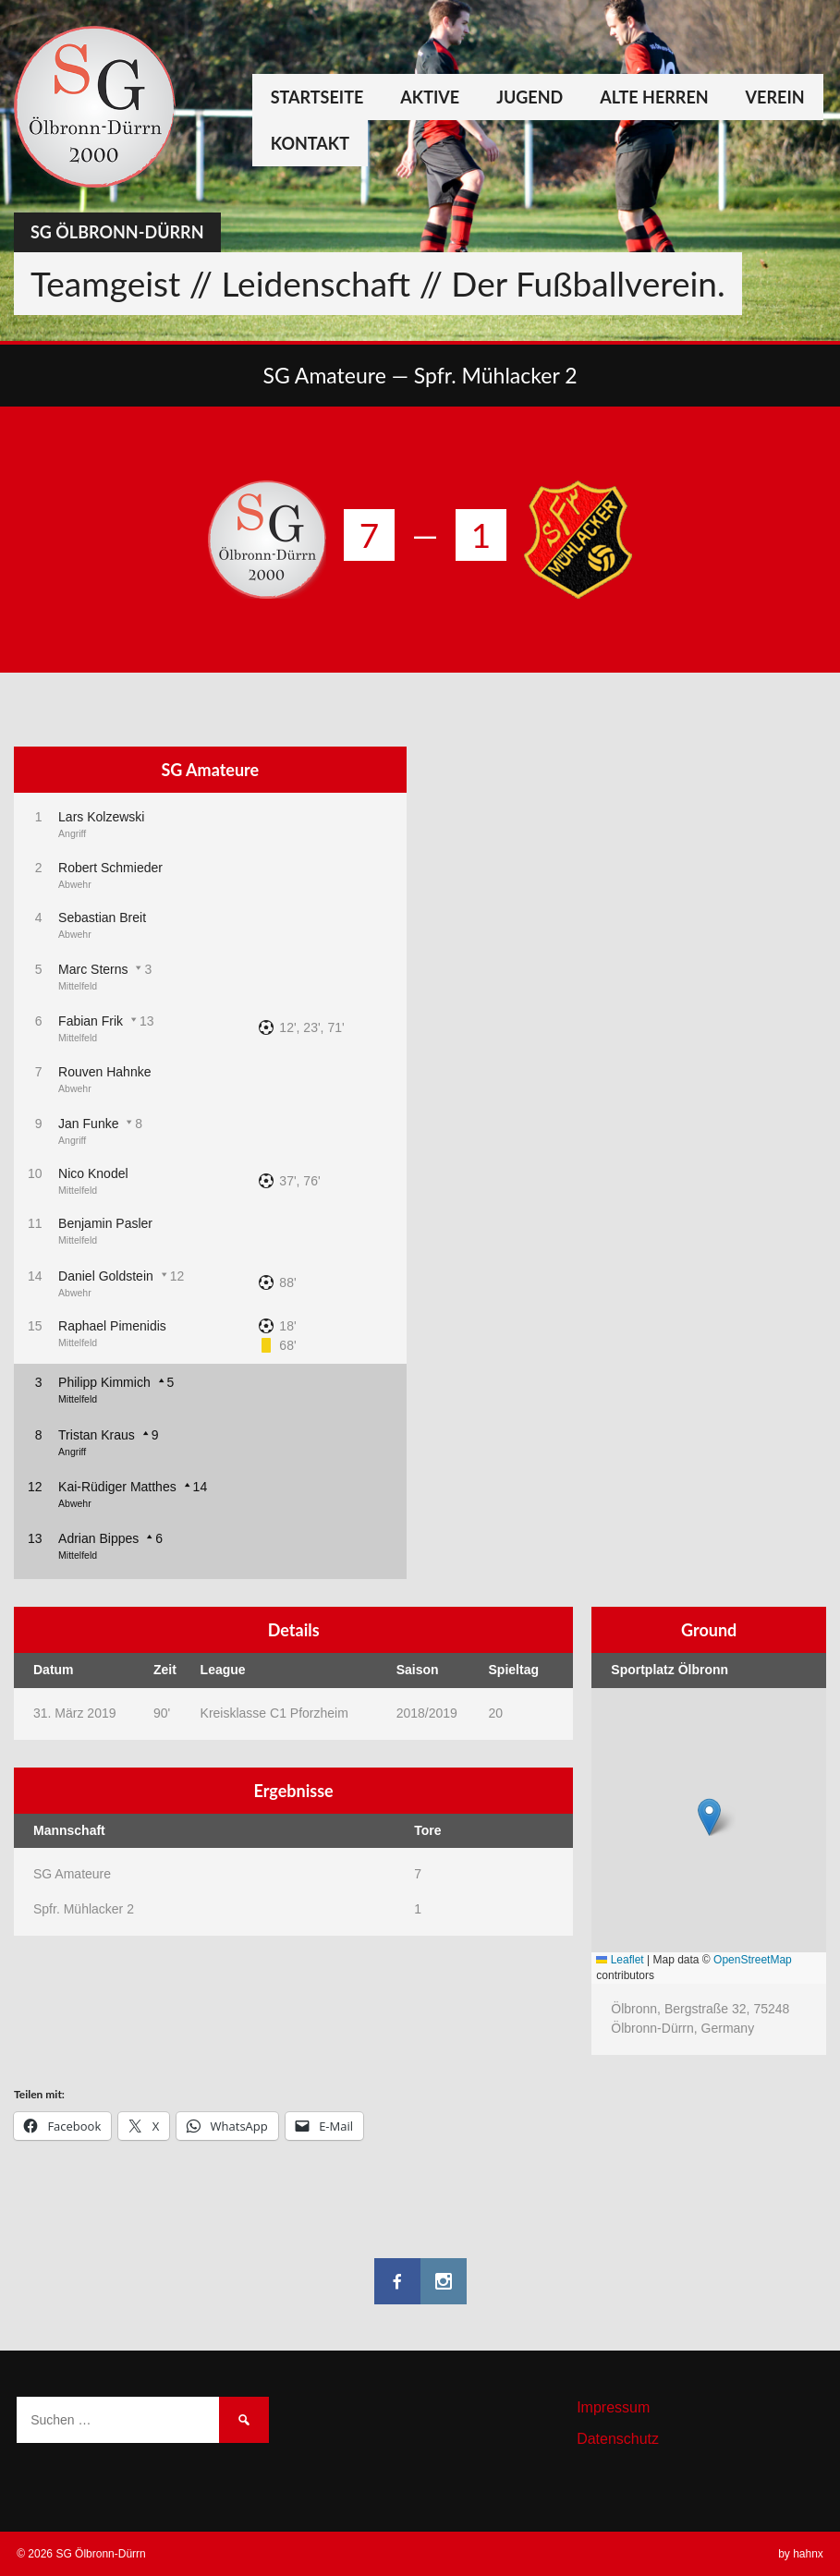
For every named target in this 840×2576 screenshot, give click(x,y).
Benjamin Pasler (105, 1223)
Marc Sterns (93, 969)
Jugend (529, 97)
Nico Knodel (93, 1173)
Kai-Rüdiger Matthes (117, 1486)
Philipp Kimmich (104, 1382)
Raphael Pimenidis (112, 1325)
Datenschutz (618, 2439)
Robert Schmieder (110, 867)
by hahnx (800, 2553)
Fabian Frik (90, 1021)
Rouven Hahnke (104, 1071)
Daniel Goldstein (105, 1276)
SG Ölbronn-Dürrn (117, 232)
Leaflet (619, 1959)
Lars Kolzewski (101, 816)
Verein (775, 97)
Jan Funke (88, 1123)
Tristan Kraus (96, 1435)
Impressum (613, 2407)
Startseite (317, 97)
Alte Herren (654, 97)
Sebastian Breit (102, 917)
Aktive (429, 97)
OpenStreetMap (752, 1959)
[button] (709, 1817)
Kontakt (310, 143)
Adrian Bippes (98, 1538)
